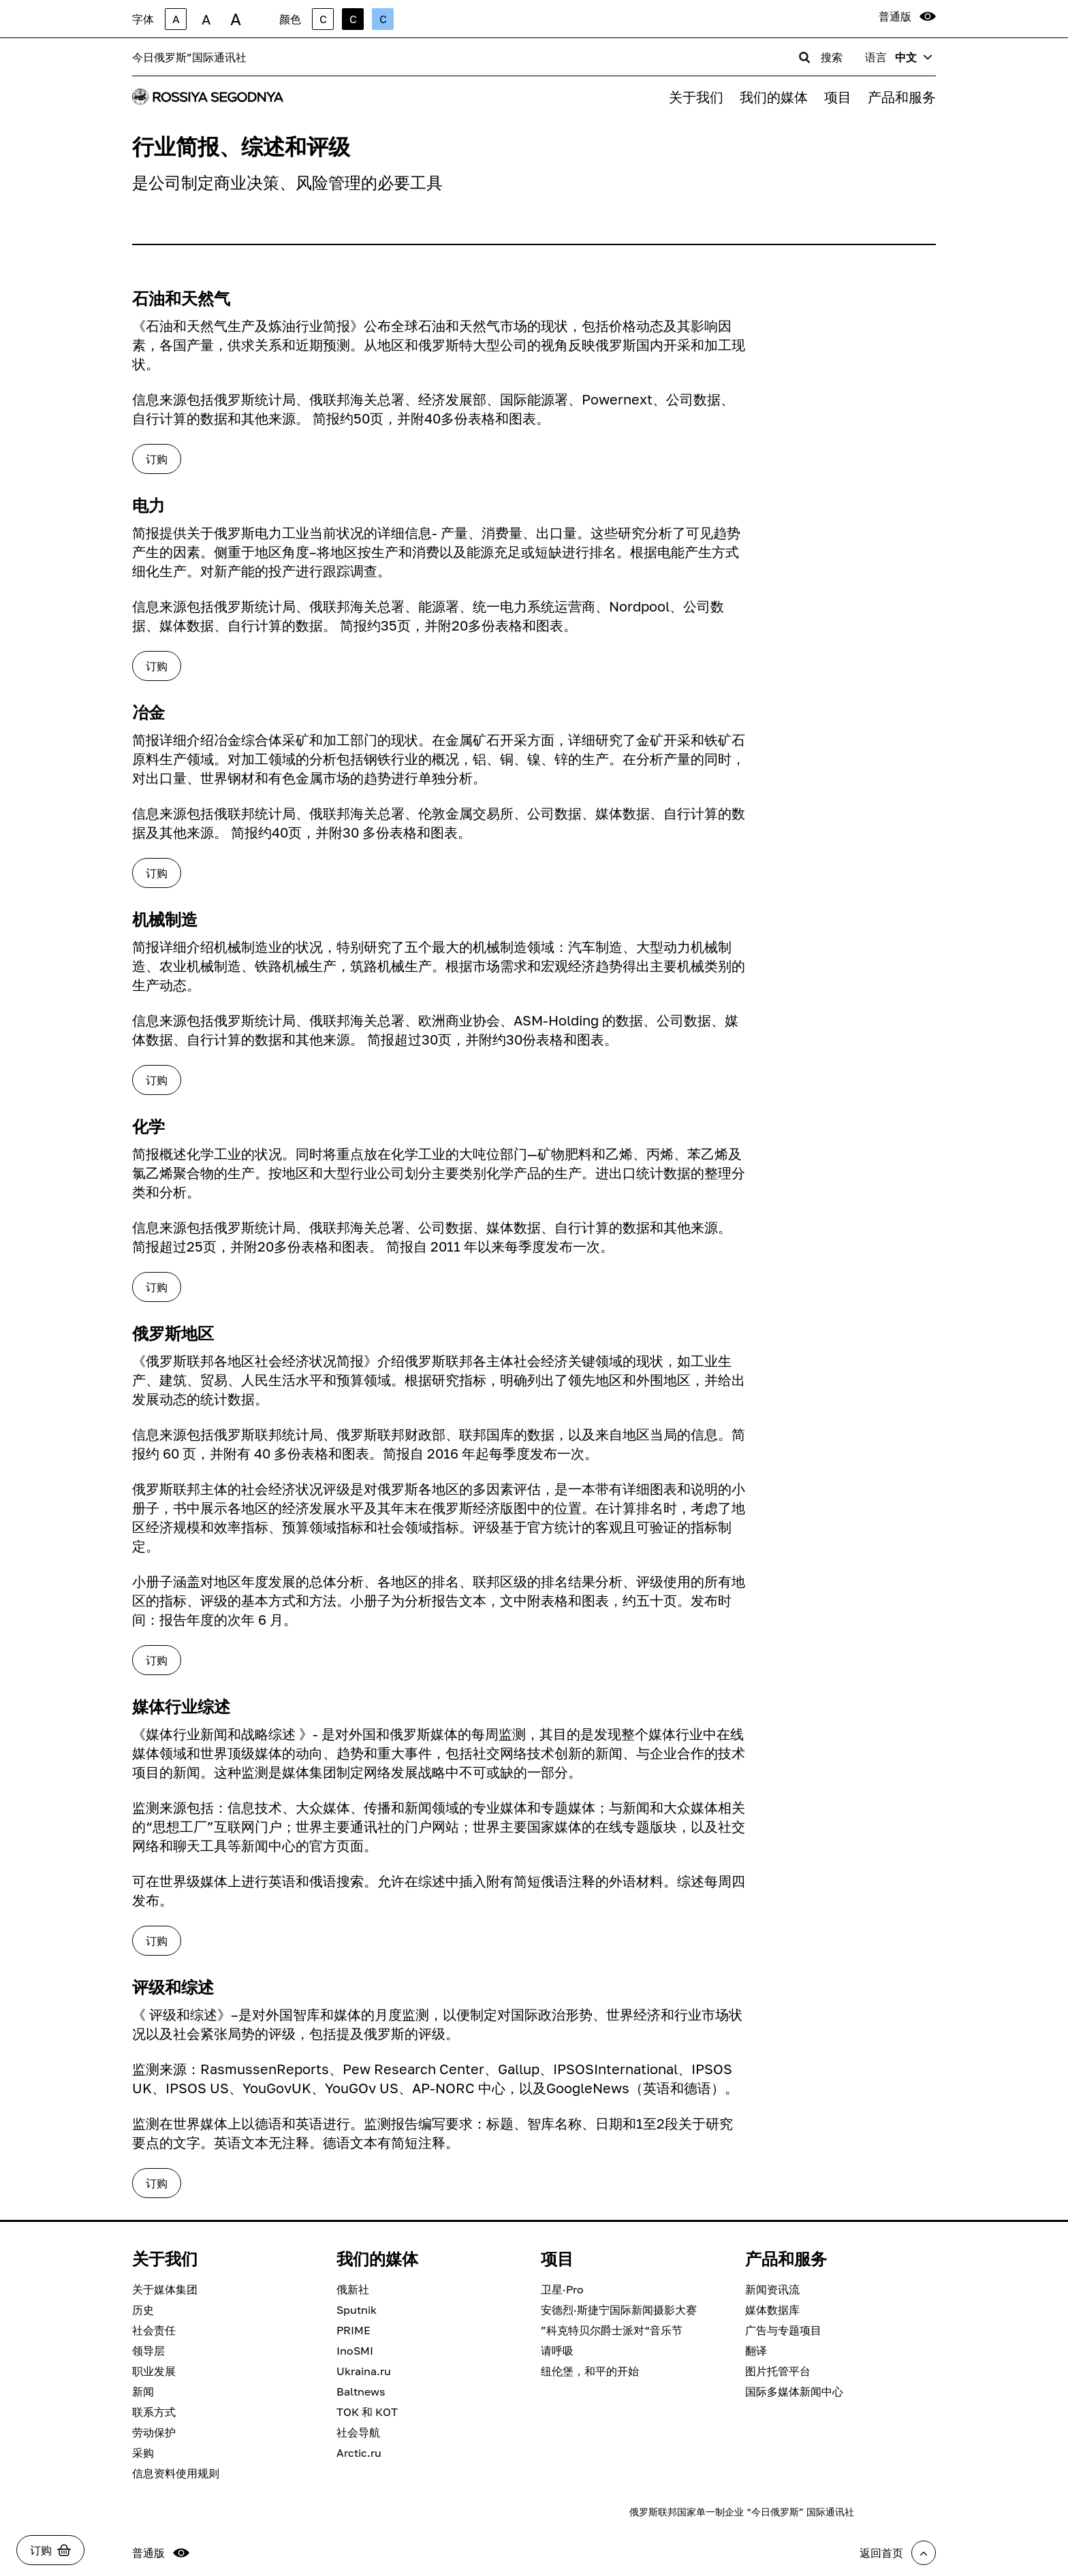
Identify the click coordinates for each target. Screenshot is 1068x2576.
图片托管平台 (778, 2371)
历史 (143, 2310)
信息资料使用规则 (175, 2473)
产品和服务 (902, 97)
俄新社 (352, 2289)
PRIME (353, 2330)
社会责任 (154, 2330)
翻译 (756, 2350)
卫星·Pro (562, 2289)
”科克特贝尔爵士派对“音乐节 (611, 2330)
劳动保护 (154, 2432)
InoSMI (354, 2350)
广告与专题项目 (783, 2330)
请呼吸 (557, 2350)
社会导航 (358, 2432)
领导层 (148, 2350)
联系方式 (154, 2412)
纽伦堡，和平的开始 (590, 2371)
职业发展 (154, 2371)
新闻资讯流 (772, 2289)
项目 (837, 97)
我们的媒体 (774, 97)
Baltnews (360, 2391)
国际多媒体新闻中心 (794, 2391)
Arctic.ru (358, 2453)
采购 (143, 2453)
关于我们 (696, 97)
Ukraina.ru (363, 2371)
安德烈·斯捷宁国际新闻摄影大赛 (619, 2310)
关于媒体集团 (165, 2289)
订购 (157, 459)
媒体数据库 (772, 2310)
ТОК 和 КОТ (367, 2412)
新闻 (143, 2391)
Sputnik (356, 2310)
